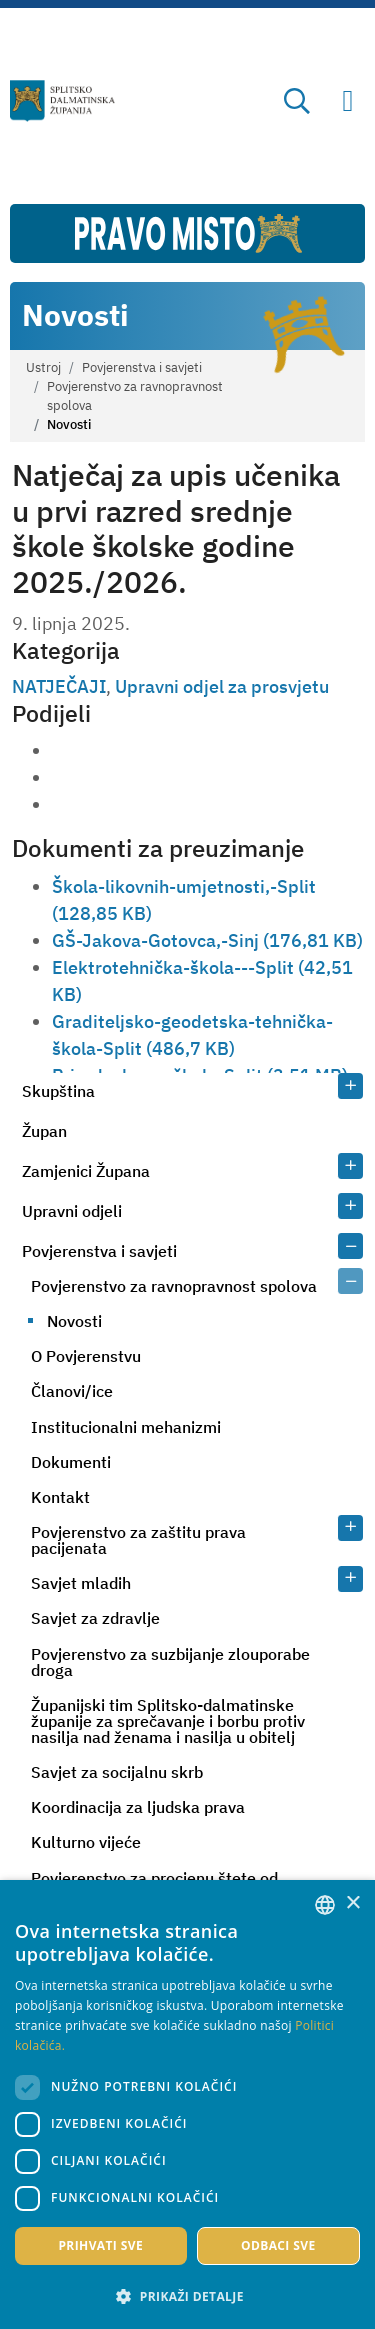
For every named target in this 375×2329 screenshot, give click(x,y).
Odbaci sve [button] (278, 2245)
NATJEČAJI (59, 686)
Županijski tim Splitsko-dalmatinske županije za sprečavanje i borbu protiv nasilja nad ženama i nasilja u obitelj (168, 1721)
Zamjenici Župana (86, 1171)
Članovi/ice (72, 1391)
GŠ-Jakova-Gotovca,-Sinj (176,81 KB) (207, 940)
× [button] (352, 1903)
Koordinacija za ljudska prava (138, 1807)
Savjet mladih (81, 1583)
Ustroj (43, 367)
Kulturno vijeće (86, 1842)
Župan (44, 1131)
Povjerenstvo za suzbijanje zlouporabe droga (170, 1662)
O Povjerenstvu (86, 1356)
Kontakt (60, 1497)
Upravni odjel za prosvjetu (222, 686)
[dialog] (187, 2104)
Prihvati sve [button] (100, 2245)
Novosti (74, 1321)
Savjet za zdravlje (95, 1618)
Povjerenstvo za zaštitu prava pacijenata (138, 1540)
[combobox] (325, 1905)
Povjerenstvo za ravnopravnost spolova (135, 396)
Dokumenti (71, 1462)
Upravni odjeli (72, 1211)
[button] (187, 2296)
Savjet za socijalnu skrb (117, 1772)
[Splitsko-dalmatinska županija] (63, 101)
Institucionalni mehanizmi (126, 1427)
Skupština (58, 1091)
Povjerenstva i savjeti (142, 367)
